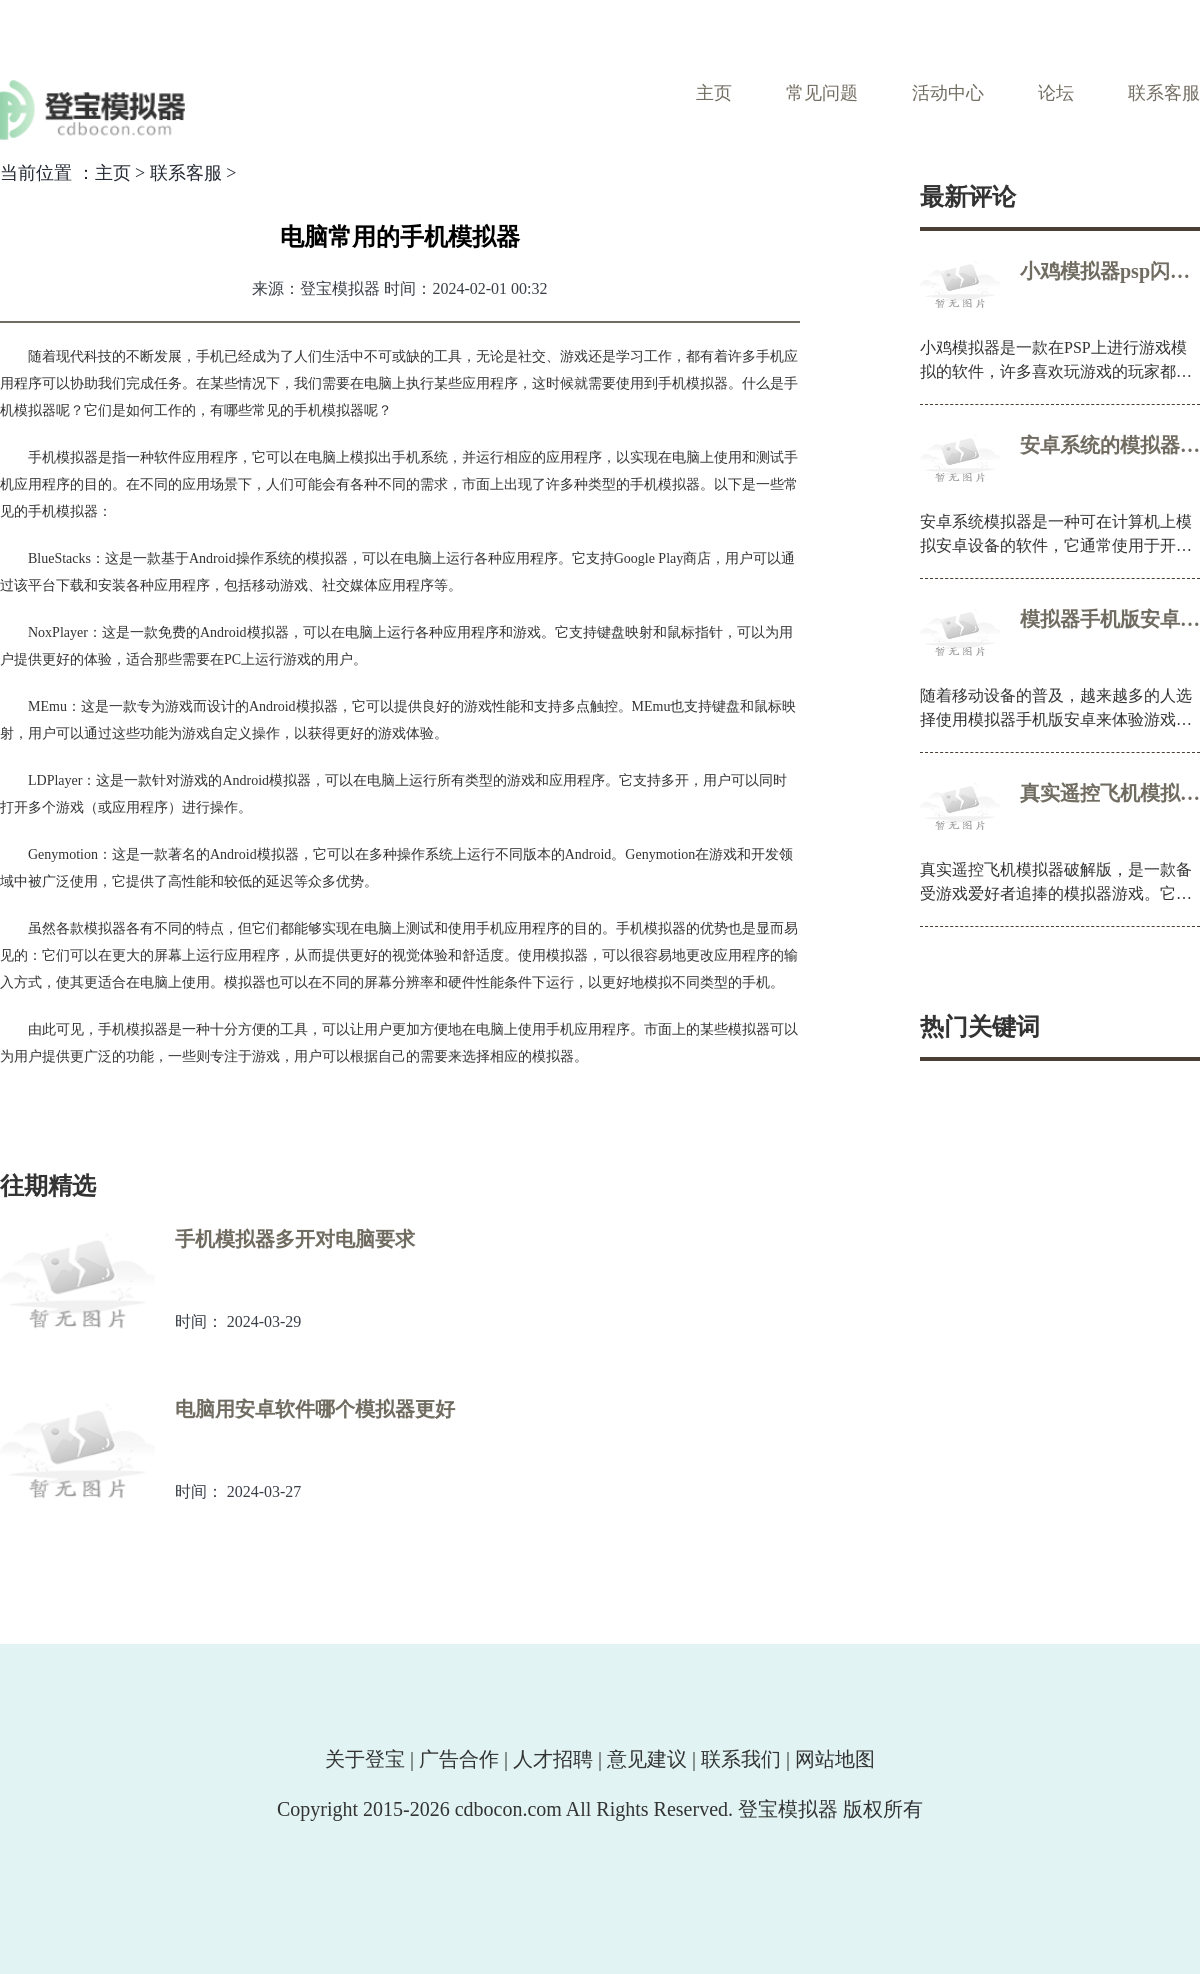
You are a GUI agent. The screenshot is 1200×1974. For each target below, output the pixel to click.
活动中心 (948, 93)
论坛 (1056, 93)
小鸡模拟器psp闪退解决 (1110, 271)
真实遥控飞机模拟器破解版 (1110, 793)
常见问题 (822, 93)
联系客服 (1164, 93)
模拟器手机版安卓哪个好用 (1110, 619)
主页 (714, 93)
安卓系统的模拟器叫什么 (1110, 445)
